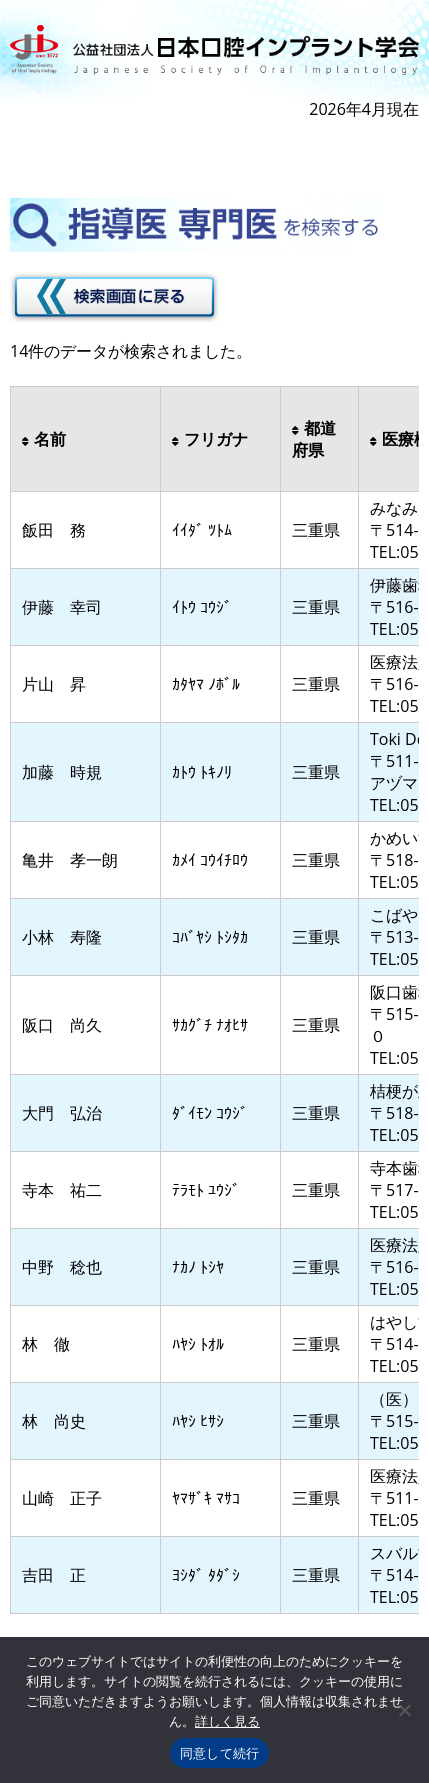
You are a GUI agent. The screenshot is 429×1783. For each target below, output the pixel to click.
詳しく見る (227, 1721)
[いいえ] (404, 1710)
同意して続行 (220, 1753)
